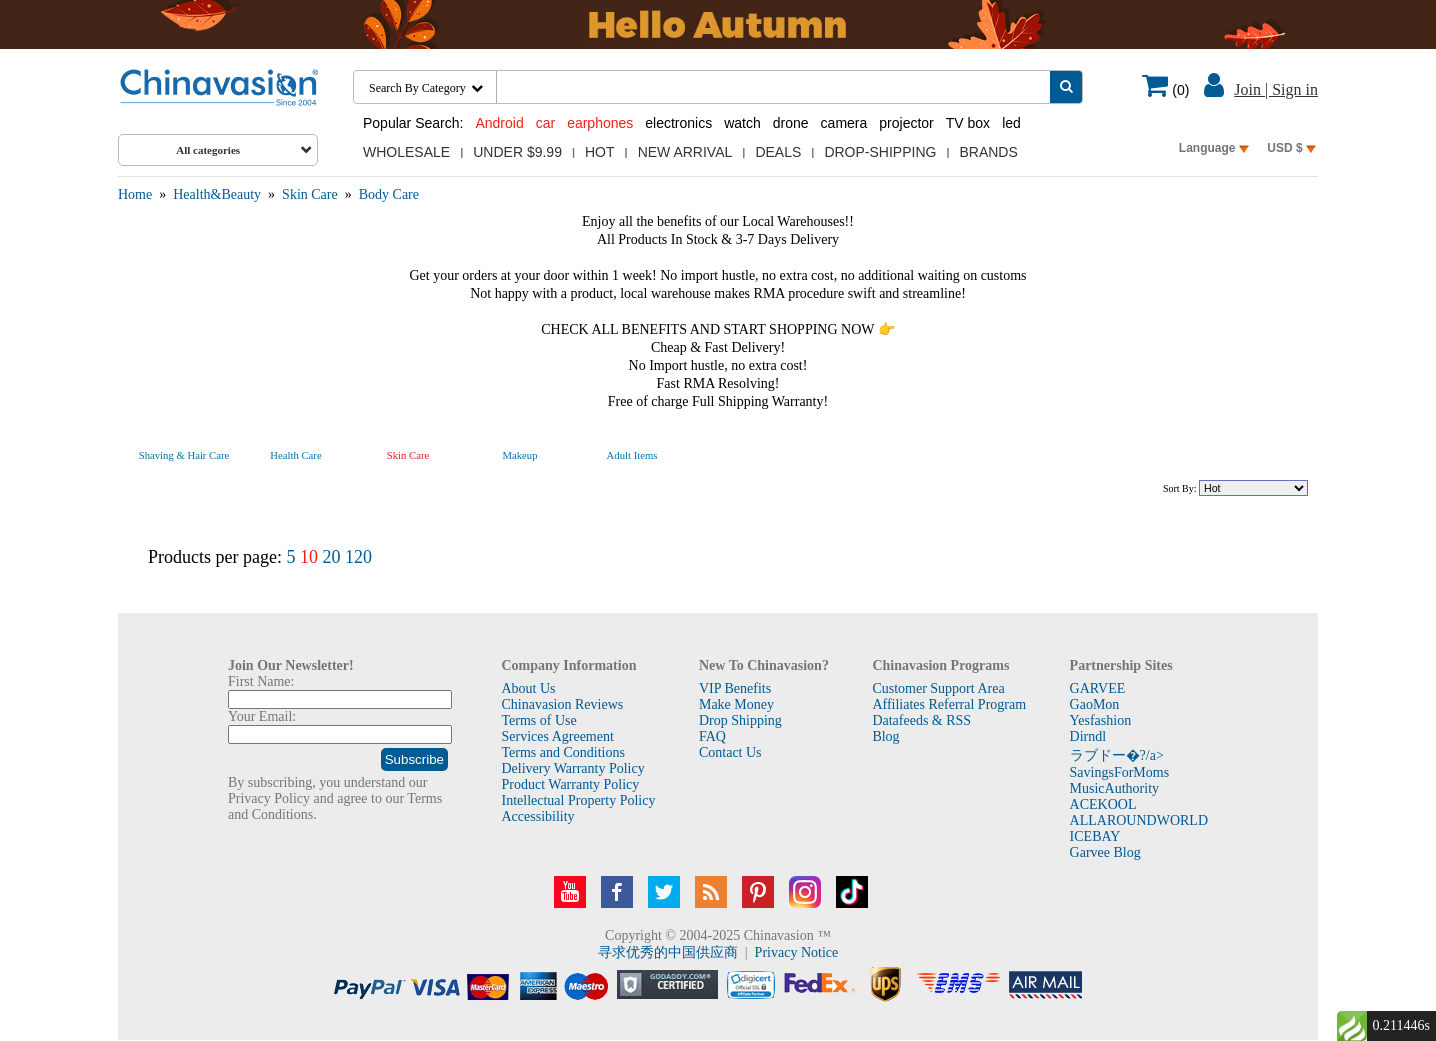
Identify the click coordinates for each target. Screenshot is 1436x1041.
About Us (528, 688)
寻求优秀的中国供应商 (668, 952)
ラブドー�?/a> (1117, 755)
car (545, 123)
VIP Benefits (735, 688)
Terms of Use (538, 720)
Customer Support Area (938, 688)
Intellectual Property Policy (578, 800)
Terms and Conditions (562, 752)
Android (499, 123)
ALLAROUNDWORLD (1139, 820)
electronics (678, 123)
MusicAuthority (1114, 788)
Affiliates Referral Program (949, 704)
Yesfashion (1101, 720)
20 (331, 557)
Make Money (736, 704)
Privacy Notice (797, 952)
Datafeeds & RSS (921, 720)
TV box (968, 123)
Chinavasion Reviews (562, 704)
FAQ (712, 736)
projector (906, 123)
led (1011, 123)
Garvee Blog (1105, 852)
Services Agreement (557, 736)
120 (358, 557)
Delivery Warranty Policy (572, 768)
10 (309, 557)
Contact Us (730, 752)
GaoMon (1095, 704)
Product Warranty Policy (570, 784)
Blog (885, 736)
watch (742, 123)
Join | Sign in (1276, 89)
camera (844, 123)
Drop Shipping (740, 720)
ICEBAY (1095, 836)
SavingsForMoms (1120, 772)
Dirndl (1088, 736)
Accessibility (537, 816)
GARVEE (1098, 688)
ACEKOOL (1103, 804)
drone (791, 123)
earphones (600, 123)
